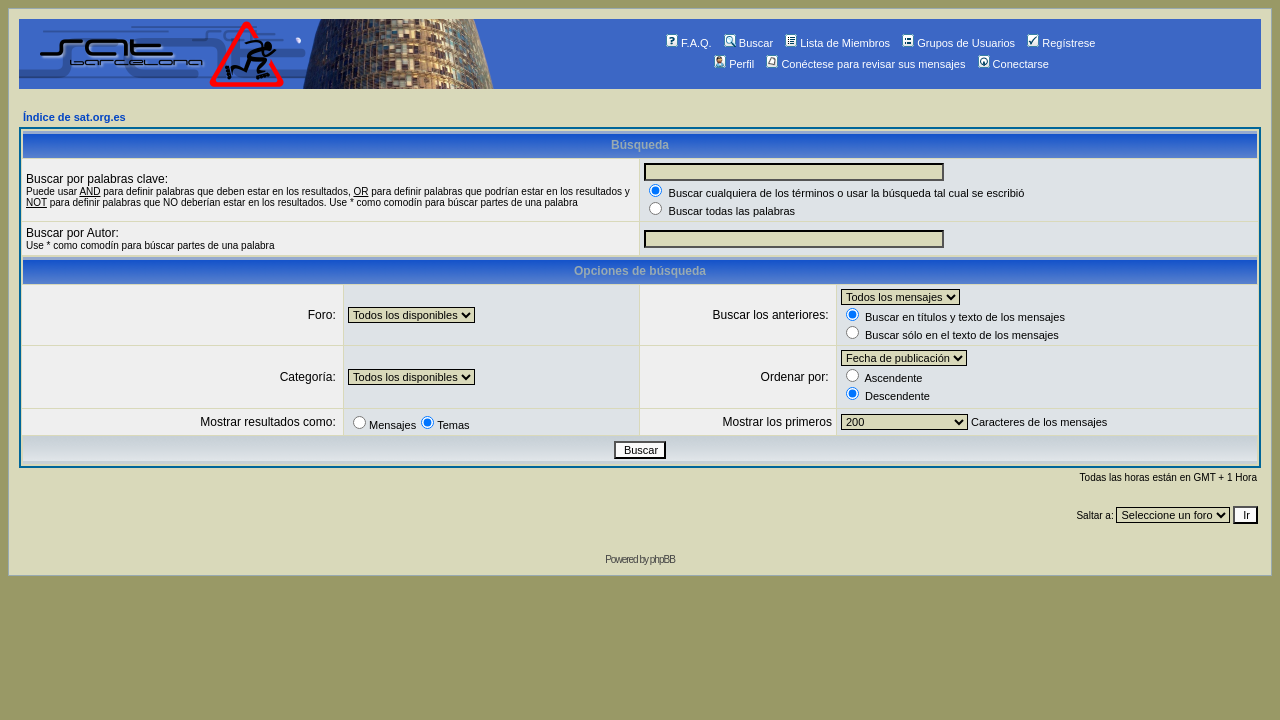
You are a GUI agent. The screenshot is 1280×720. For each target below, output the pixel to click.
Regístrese (1061, 43)
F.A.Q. (689, 43)
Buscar (748, 43)
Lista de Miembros (837, 43)
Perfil (734, 64)
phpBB (662, 559)
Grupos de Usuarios (958, 43)
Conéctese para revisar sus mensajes (865, 64)
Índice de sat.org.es (74, 117)
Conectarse (1013, 64)
